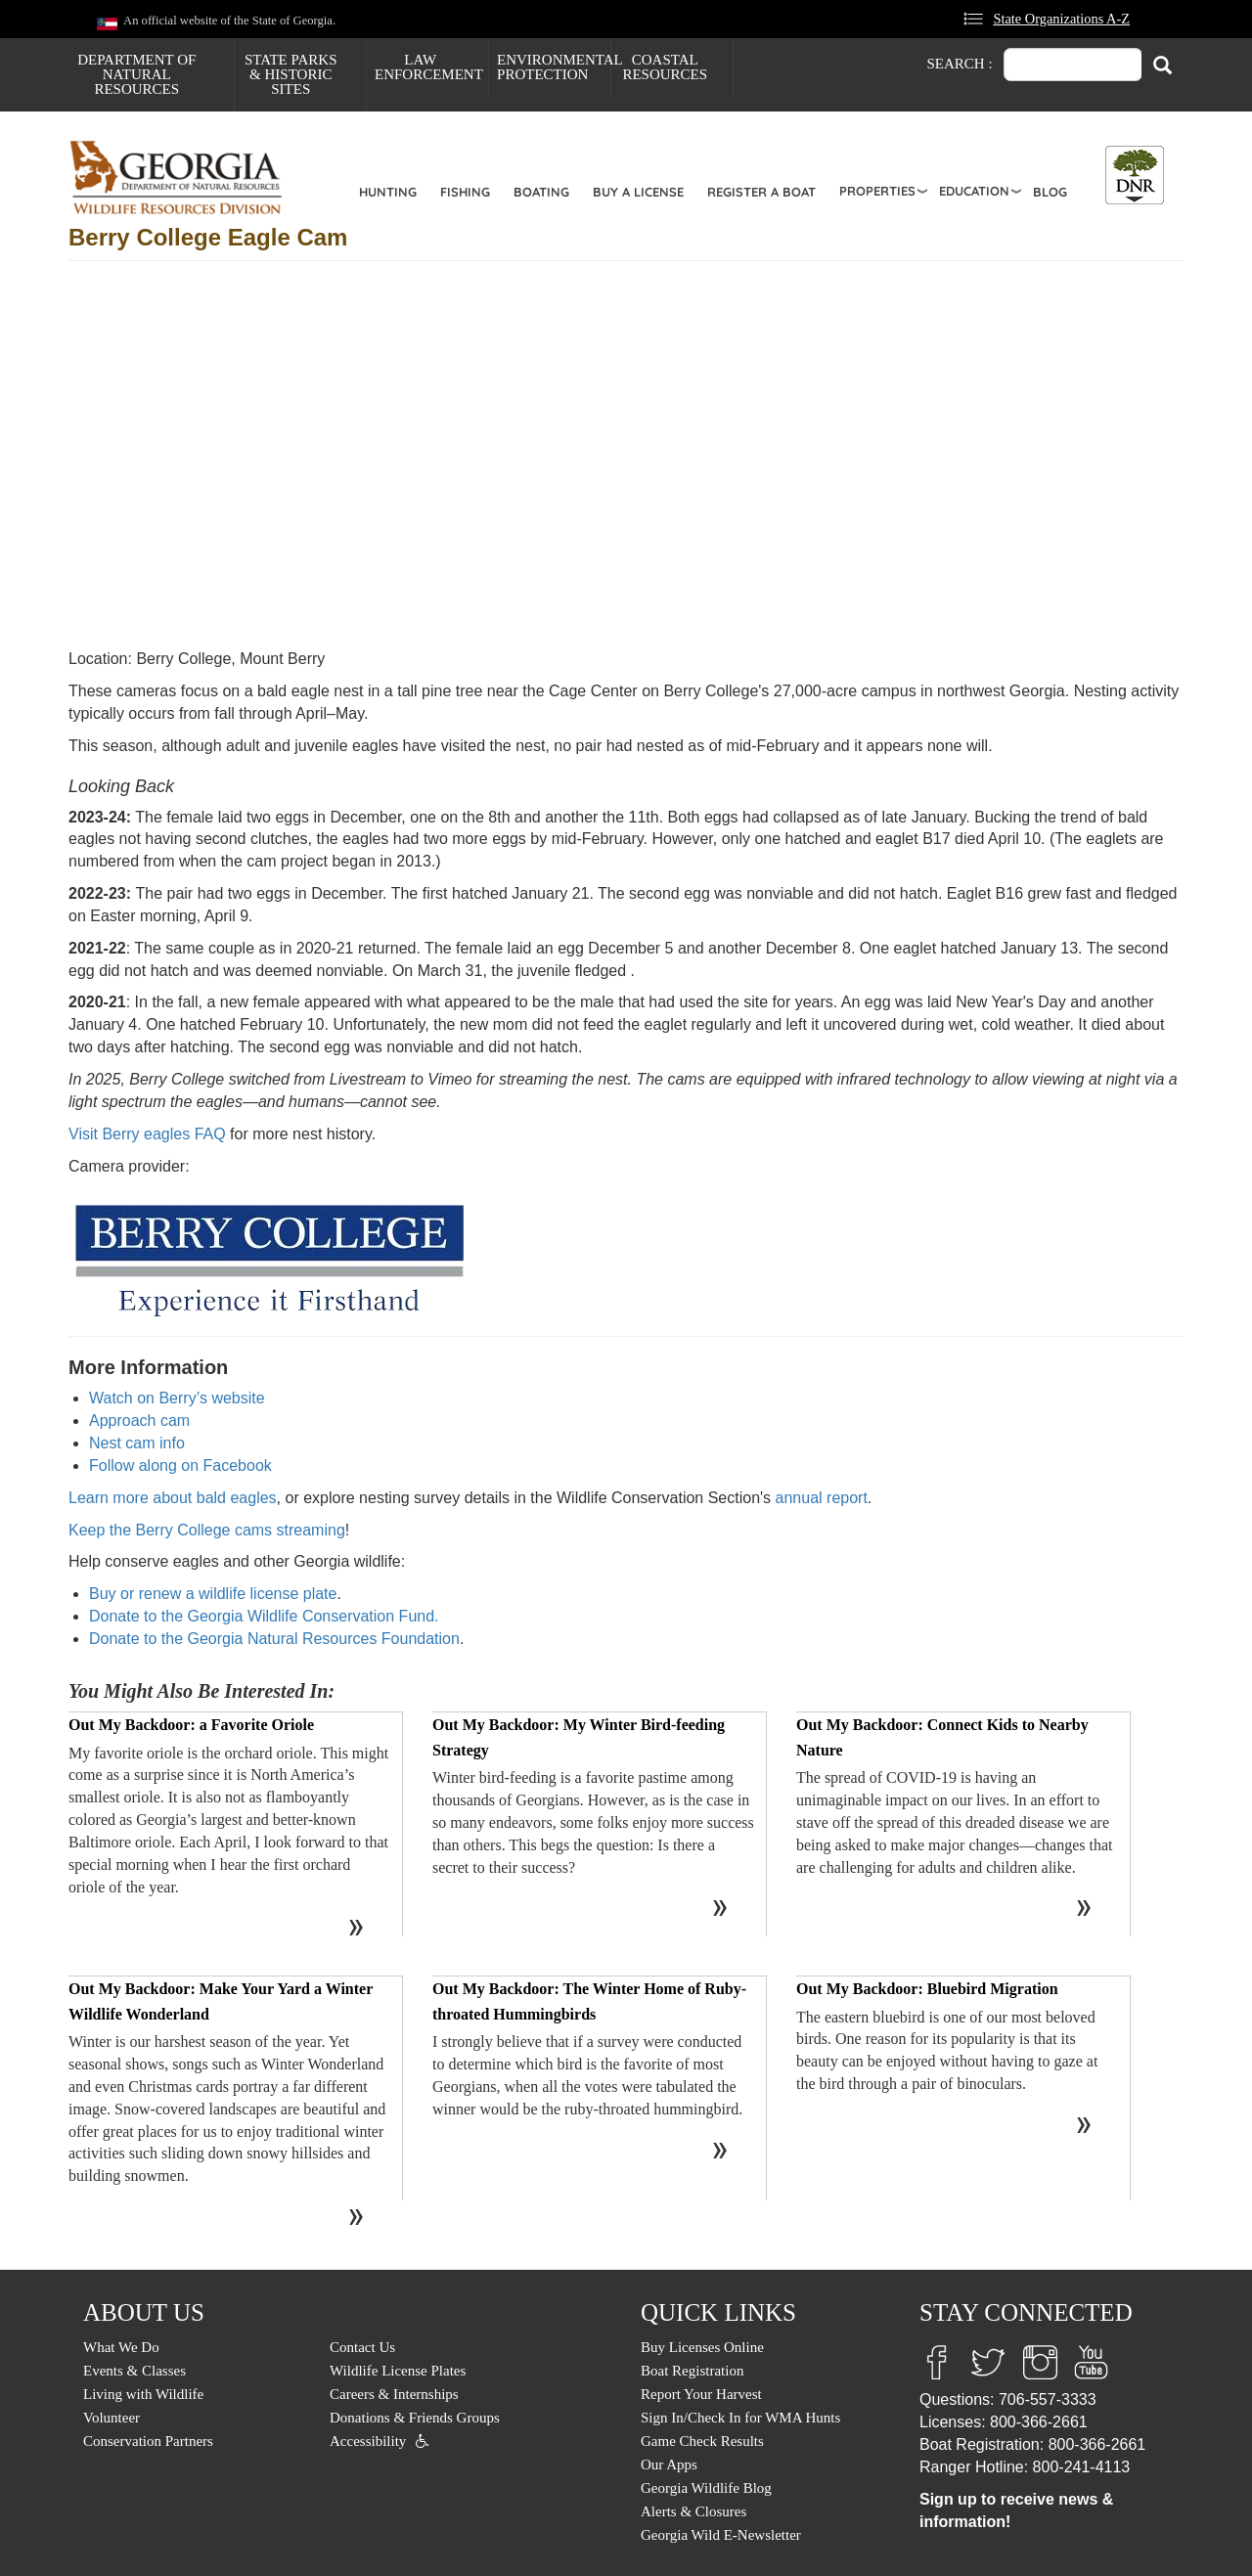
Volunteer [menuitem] (111, 2417)
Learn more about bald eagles (172, 1497)
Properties (877, 191)
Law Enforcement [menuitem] (429, 67)
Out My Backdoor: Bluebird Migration (927, 1988)
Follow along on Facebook (180, 1465)
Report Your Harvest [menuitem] (701, 2394)
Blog (1050, 192)
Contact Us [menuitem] (362, 2347)
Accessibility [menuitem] (368, 2441)
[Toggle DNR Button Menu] (1134, 175)
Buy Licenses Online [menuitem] (702, 2347)
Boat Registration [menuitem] (692, 2370)
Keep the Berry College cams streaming (206, 1530)
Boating (541, 192)
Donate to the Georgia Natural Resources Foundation (274, 1638)
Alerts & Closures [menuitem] (693, 2511)
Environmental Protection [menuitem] (553, 67)
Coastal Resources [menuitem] (664, 67)
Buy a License (638, 192)
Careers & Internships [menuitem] (394, 2394)
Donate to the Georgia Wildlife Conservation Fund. (264, 1616)
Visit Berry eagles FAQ (147, 1134)
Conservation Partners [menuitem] (148, 2441)
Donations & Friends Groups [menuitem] (415, 2417)
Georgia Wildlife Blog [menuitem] (706, 2488)
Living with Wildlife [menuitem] (143, 2394)
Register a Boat (761, 192)
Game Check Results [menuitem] (702, 2441)
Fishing (465, 192)
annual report (822, 1497)
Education (974, 191)
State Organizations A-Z (1061, 18)
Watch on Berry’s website (177, 1398)
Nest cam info (137, 1443)
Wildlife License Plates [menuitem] (398, 2370)
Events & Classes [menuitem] (134, 2370)
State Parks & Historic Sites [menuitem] (291, 74)
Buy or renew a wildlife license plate (212, 1593)
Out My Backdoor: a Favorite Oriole (191, 1724)
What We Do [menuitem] (121, 2347)
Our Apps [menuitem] (669, 2464)
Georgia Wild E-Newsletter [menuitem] (721, 2535)
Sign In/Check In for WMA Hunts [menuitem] (740, 2417)
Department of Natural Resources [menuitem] (136, 74)
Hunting (388, 192)
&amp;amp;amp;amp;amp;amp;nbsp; (381, 457)
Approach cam (139, 1420)
